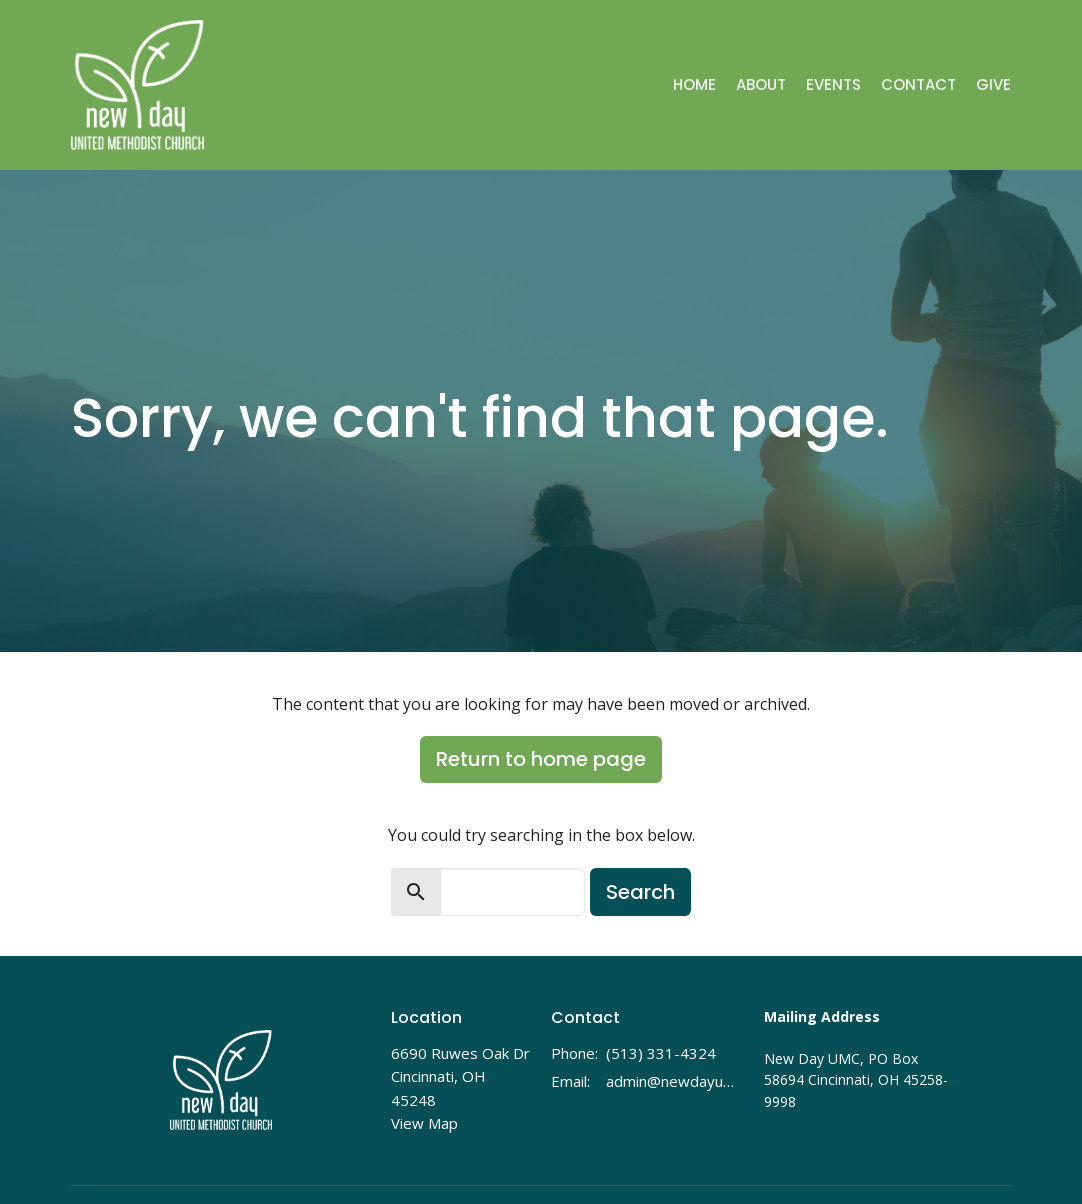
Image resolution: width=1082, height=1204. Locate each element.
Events (833, 84)
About (761, 84)
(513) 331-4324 (661, 1053)
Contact (918, 84)
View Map (424, 1123)
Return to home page (541, 759)
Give (993, 84)
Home (694, 84)
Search (640, 892)
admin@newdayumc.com (675, 1081)
